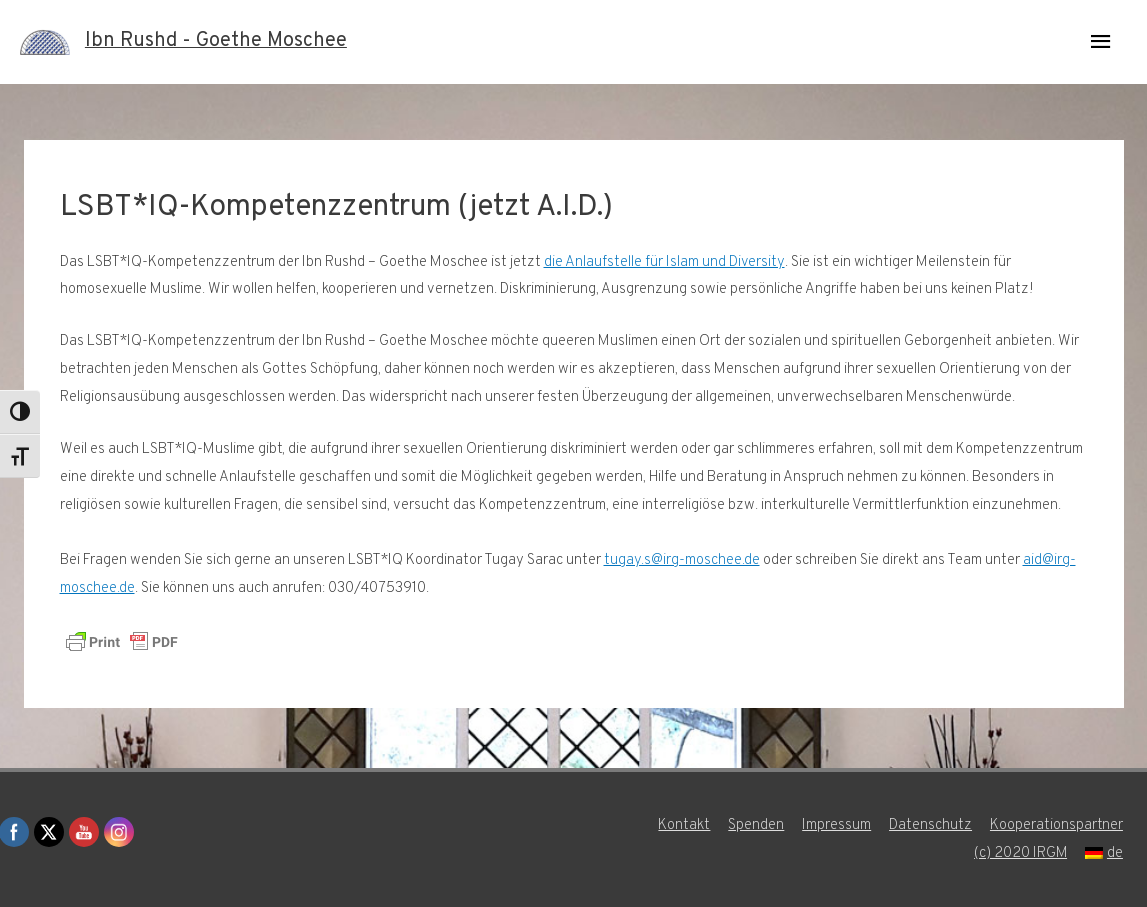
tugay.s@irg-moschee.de (682, 560)
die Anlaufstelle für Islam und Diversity (664, 262)
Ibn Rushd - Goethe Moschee (216, 42)
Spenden (757, 825)
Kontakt (685, 825)
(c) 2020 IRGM (1021, 853)
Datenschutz (931, 825)
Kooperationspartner (1057, 825)
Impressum (837, 825)
